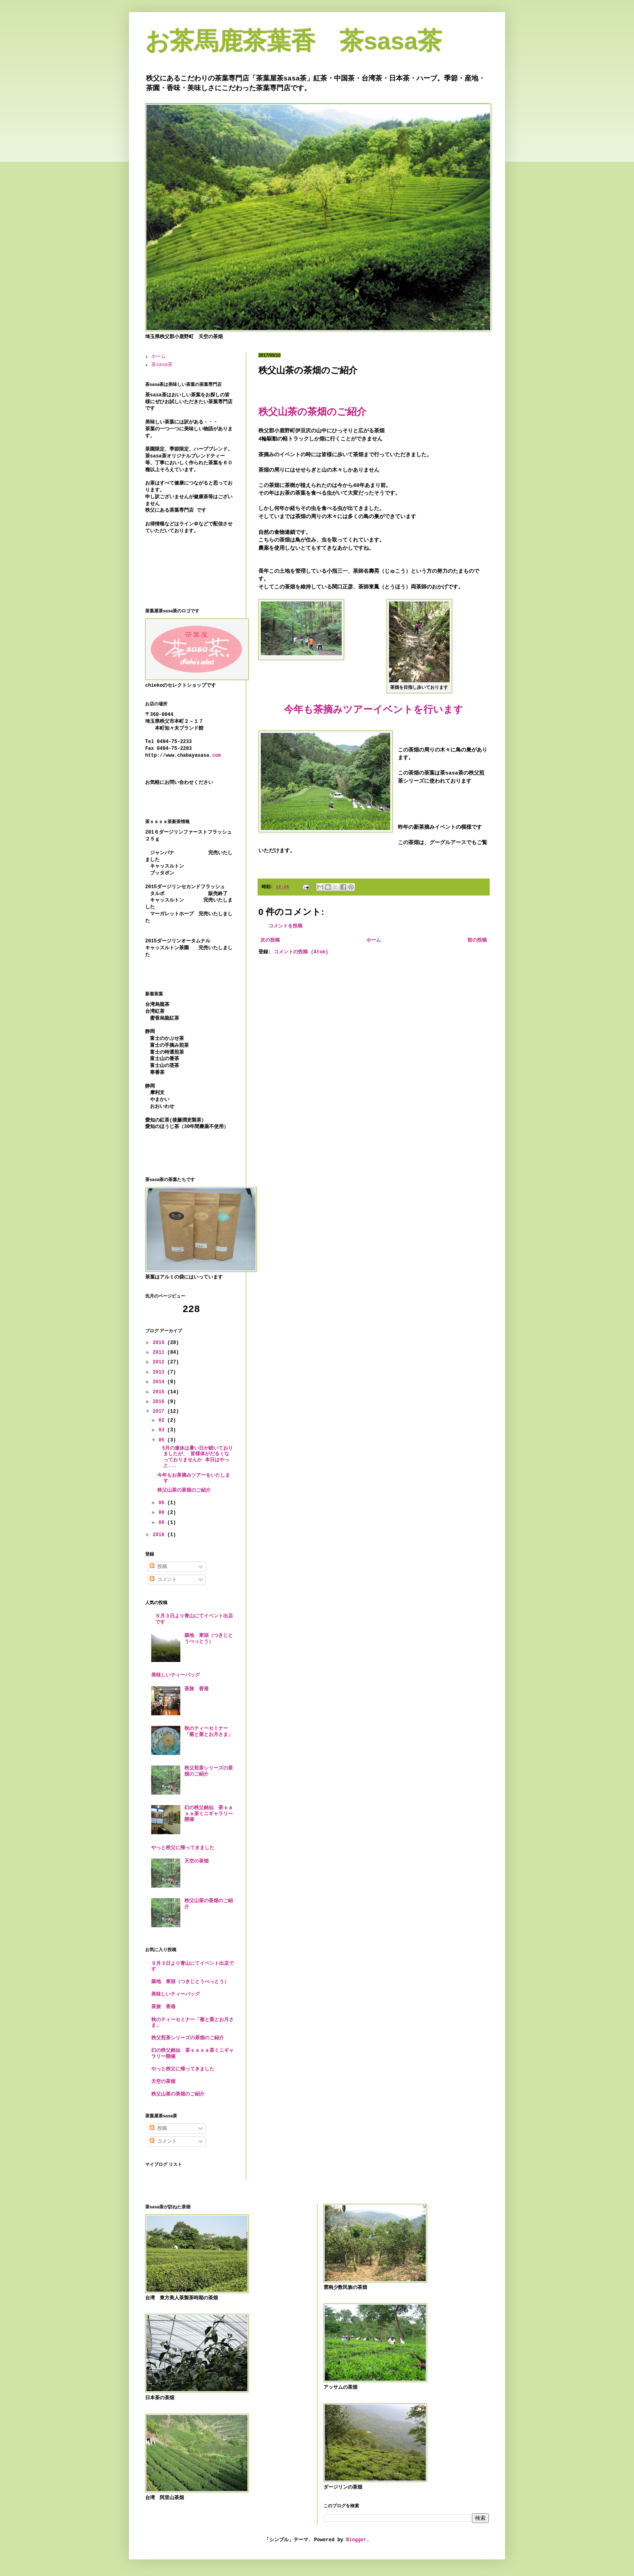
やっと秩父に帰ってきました (182, 1848)
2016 (160, 1402)
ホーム (373, 940)
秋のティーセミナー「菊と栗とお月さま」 (208, 1731)
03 (162, 1430)
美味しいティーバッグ (175, 1675)
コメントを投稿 (285, 926)
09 (162, 1523)
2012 (160, 1362)
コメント (163, 1580)
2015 (160, 1392)
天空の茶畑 (196, 1861)
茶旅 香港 (196, 1689)
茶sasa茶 (162, 365)
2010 (160, 1343)
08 (162, 1513)
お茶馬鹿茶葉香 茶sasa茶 (293, 41)
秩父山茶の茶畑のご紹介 (184, 1490)
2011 (160, 1352)
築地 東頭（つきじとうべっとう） (208, 1638)
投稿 (158, 1567)
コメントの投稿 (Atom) (301, 952)
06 (162, 1503)
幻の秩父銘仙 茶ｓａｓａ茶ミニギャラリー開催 (208, 1813)
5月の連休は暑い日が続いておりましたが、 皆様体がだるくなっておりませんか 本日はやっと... (195, 1457)
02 (162, 1420)
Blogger (356, 2540)
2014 (160, 1382)
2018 (160, 1535)
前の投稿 (477, 940)
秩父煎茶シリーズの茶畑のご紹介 (187, 2038)
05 (162, 1440)
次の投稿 (270, 940)
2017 (160, 1411)
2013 (160, 1372)
